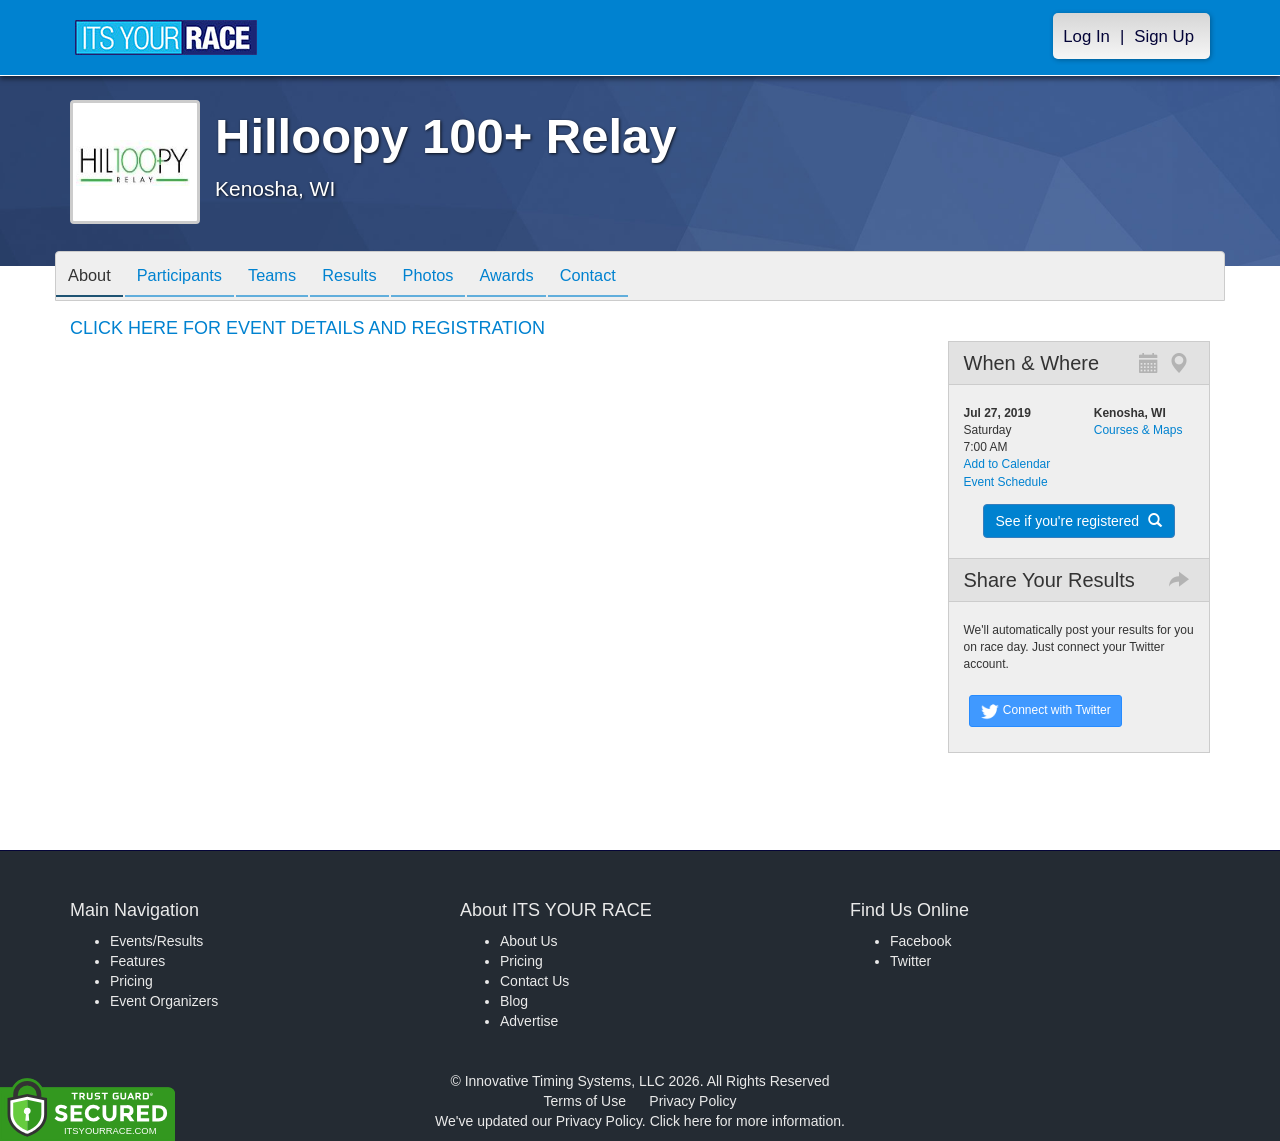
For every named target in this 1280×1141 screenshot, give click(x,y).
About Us (529, 941)
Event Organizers (164, 1001)
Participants (191, 277)
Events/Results (156, 941)
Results (376, 277)
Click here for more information (745, 1121)
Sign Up (1164, 36)
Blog (514, 1001)
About (93, 277)
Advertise (529, 1021)
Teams (291, 277)
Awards (548, 277)
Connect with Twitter (1045, 711)
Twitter (910, 961)
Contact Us (534, 981)
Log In (1086, 36)
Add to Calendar (1007, 464)
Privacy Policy (692, 1101)
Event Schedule (1006, 482)
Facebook (920, 941)
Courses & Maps (1138, 430)
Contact (637, 277)
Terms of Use (585, 1101)
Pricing (131, 981)
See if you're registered (1079, 521)
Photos (462, 277)
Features (137, 961)
